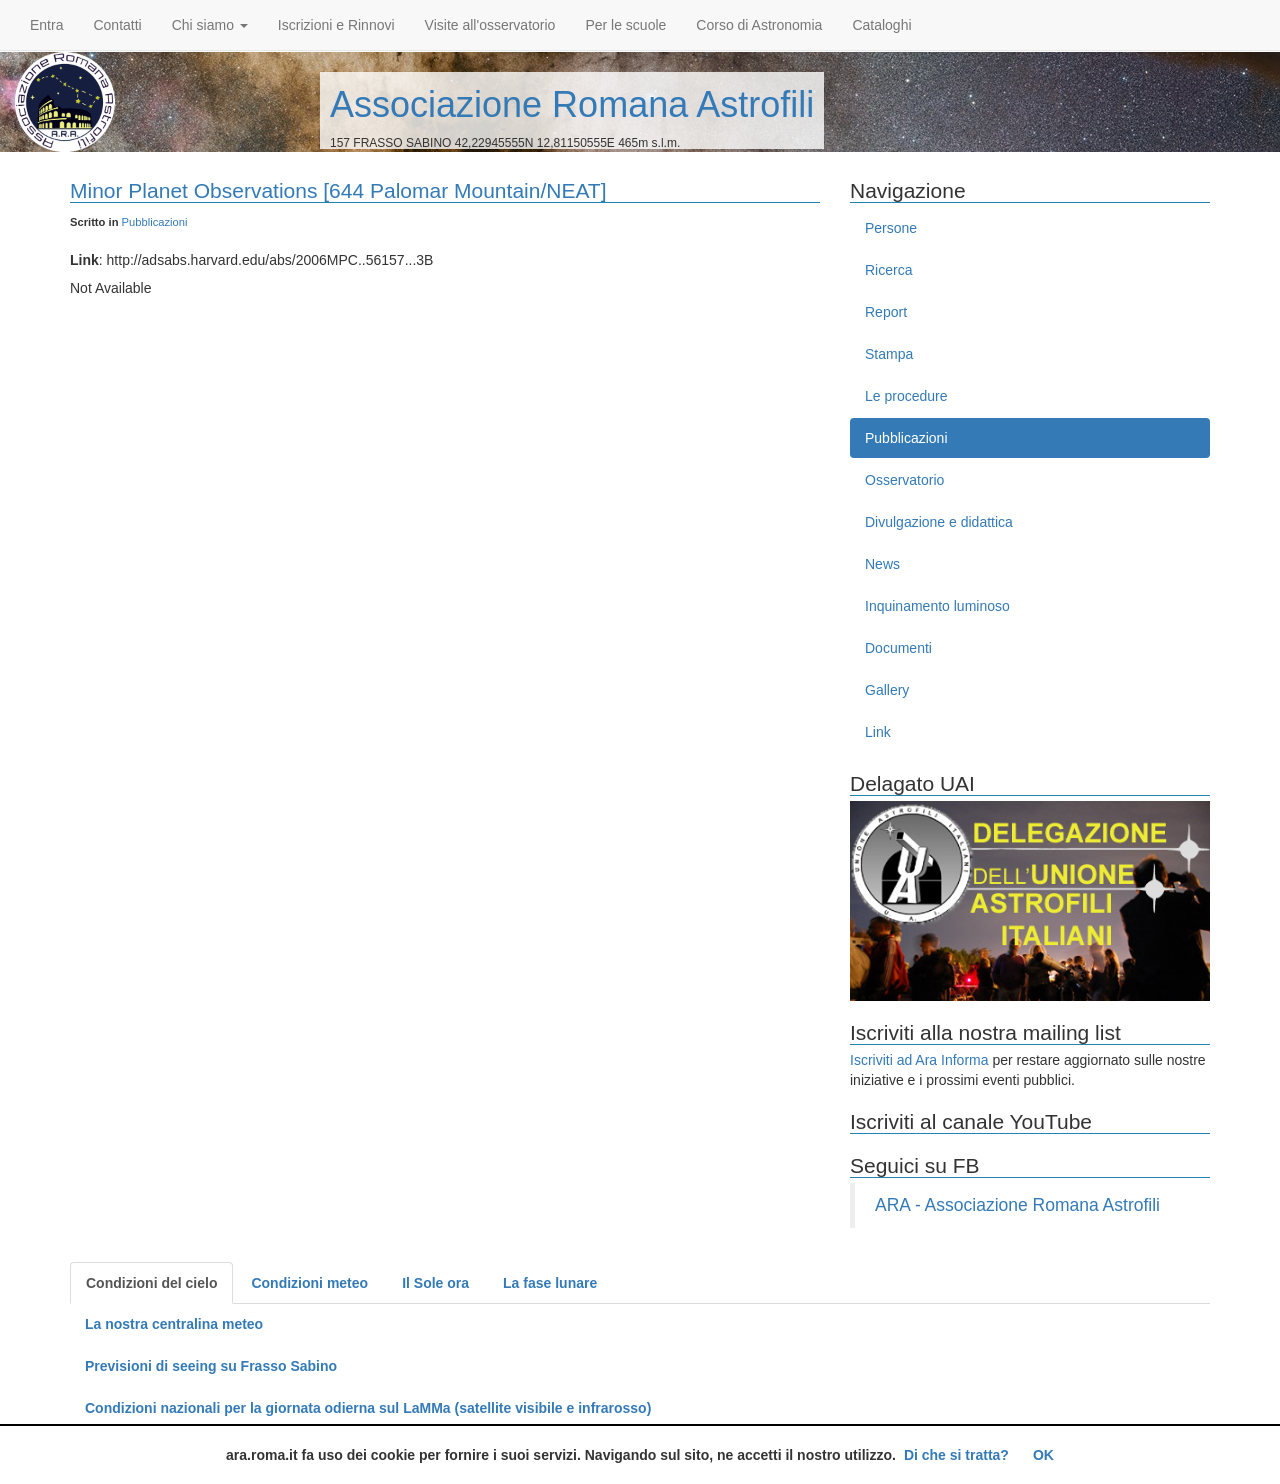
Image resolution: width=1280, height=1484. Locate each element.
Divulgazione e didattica (939, 522)
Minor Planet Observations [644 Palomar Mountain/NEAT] (338, 190)
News (882, 564)
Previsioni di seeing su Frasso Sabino (211, 1366)
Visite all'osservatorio (490, 25)
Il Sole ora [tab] (435, 1283)
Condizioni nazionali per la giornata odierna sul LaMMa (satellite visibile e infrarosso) (368, 1408)
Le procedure (906, 396)
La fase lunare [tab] (550, 1283)
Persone (891, 228)
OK (1043, 1455)
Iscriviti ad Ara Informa (919, 1060)
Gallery (887, 690)
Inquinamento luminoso (937, 606)
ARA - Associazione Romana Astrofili (1017, 1205)
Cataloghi (881, 25)
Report (886, 312)
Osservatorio (904, 480)
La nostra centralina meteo (174, 1324)
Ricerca (888, 270)
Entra (46, 25)
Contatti (117, 25)
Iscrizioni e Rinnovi (336, 25)
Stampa (889, 354)
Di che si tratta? (956, 1455)
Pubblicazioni (155, 222)
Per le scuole (625, 25)
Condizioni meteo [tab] (309, 1283)
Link (878, 732)
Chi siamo (210, 25)
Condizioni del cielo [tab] (151, 1283)
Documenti (898, 648)
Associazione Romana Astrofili (572, 104)
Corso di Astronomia (759, 25)
